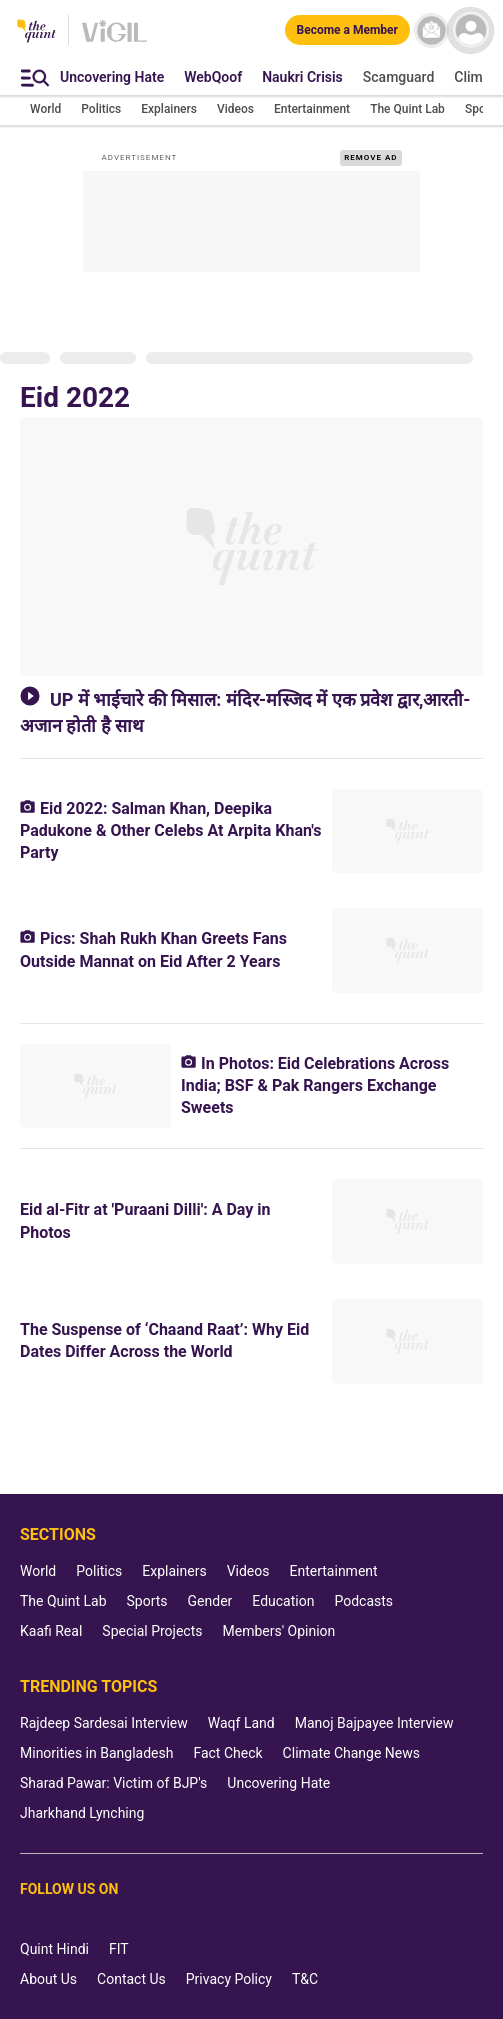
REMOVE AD (370, 157)
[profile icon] (470, 30)
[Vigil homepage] (114, 41)
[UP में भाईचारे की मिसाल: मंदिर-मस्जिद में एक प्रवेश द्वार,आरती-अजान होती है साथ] (251, 546)
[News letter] (431, 30)
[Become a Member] (347, 30)
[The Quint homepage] (36, 32)
